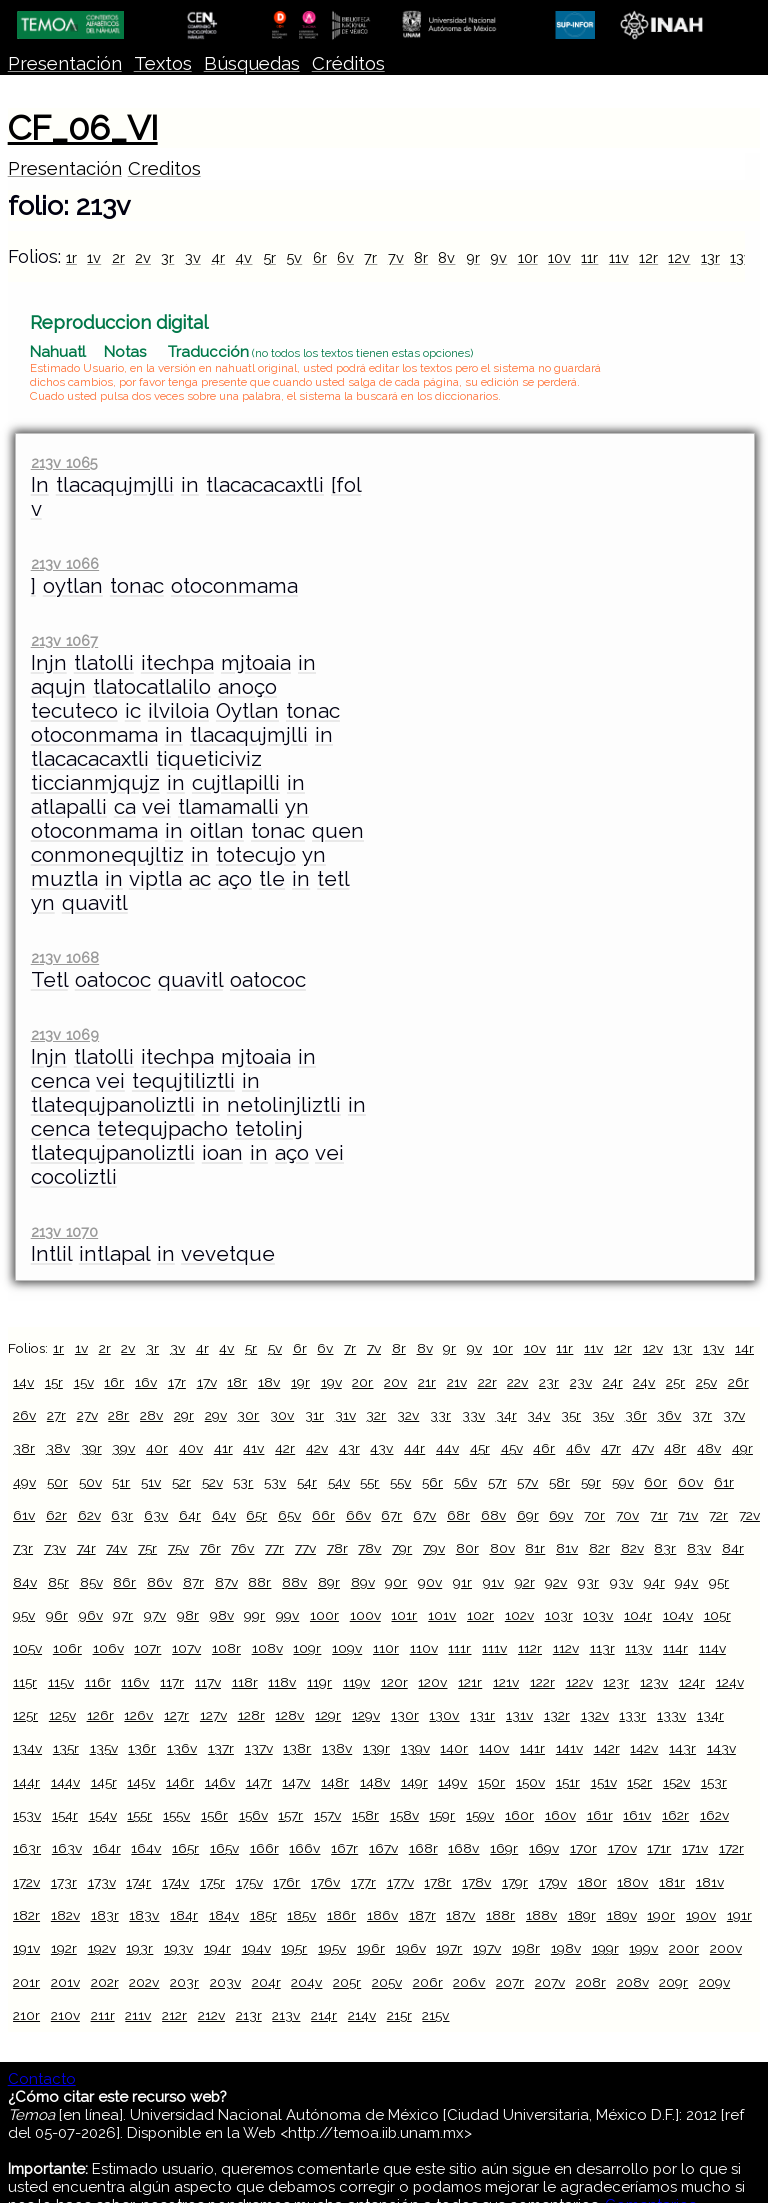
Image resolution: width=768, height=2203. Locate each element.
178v (476, 1882)
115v (61, 1682)
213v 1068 (65, 957)
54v (339, 1482)
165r (185, 1848)
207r (510, 1982)
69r (528, 1515)
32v (408, 1415)
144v (65, 1782)
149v (452, 1782)
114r (675, 1648)
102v (519, 1615)
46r (544, 1448)
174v (175, 1882)
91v (493, 1582)
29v (216, 1415)
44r (414, 1448)
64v (224, 1515)
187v (460, 1915)
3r (167, 257)
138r (297, 1748)
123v (654, 1682)
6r (320, 257)
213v (286, 2015)
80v (502, 1548)
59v (623, 1482)
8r (421, 257)
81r (535, 1548)
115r (25, 1682)
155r (139, 1815)
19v (331, 1382)
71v (688, 1515)
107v (186, 1648)
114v (712, 1648)
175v (249, 1882)
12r (648, 257)
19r (300, 1382)
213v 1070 (64, 1231)
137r (221, 1748)
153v (27, 1815)
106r (67, 1648)
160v (560, 1815)
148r (335, 1782)
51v (151, 1482)
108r (226, 1648)
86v (159, 1582)
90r (396, 1582)
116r (98, 1682)
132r (557, 1715)
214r (324, 2015)
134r (710, 1715)
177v (400, 1882)
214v (362, 2015)
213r (249, 2015)
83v (699, 1548)
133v (671, 1715)
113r (602, 1648)
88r (259, 1582)
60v (690, 1482)
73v (55, 1548)
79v (434, 1548)
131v (519, 1715)
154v (103, 1815)
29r (184, 1415)
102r (480, 1615)
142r (607, 1748)
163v (67, 1848)
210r (26, 2015)
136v (182, 1748)
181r (672, 1882)
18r (237, 1382)
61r (724, 1482)
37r (702, 1415)
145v (141, 1782)
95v (24, 1615)
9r (473, 257)
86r (124, 1582)
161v (637, 1815)
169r (504, 1848)
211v (138, 2015)
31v (345, 1415)
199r (605, 1948)
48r (675, 1448)
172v (26, 1882)
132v (595, 1715)
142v (644, 1748)
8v (446, 257)
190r (661, 1915)
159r (442, 1815)
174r (138, 1882)
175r (212, 1882)
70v (627, 1515)
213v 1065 (64, 462)
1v (94, 257)
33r (440, 1415)
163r (27, 1848)
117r (172, 1682)
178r (437, 1882)
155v (176, 1815)
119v (356, 1682)
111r (459, 1648)
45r (480, 1448)
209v (714, 1982)
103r (559, 1615)
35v (603, 1415)
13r (710, 257)
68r (458, 1515)
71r (659, 1515)
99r (254, 1615)
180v (632, 1882)
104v (678, 1615)
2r (118, 257)
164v (146, 1848)
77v (305, 1548)
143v (721, 1748)
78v (369, 1548)
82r (599, 1548)
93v (621, 1582)
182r (26, 1915)
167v (383, 1848)
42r (285, 1448)
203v (225, 1982)
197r (449, 1948)
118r (245, 1682)
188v (541, 1915)
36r (636, 1415)
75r (147, 1548)
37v (734, 1415)
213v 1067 (64, 640)
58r (559, 1482)
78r (337, 1548)
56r (432, 1482)
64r (190, 1515)
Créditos (348, 63)
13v (741, 257)
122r (542, 1682)
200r (684, 1948)
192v (102, 1948)
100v (365, 1615)
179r (515, 1882)
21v (457, 1382)
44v (447, 1448)
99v (287, 1615)
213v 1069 (65, 1034)
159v (480, 1815)
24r (613, 1382)
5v (294, 257)
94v (686, 1582)
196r (371, 1948)
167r (344, 1848)
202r (105, 1982)
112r (530, 1648)
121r (470, 1682)
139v (415, 1748)
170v (622, 1848)
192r (64, 1948)
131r (482, 1715)
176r (286, 1882)
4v (243, 257)
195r (294, 1948)
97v (155, 1615)
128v (289, 1715)
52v (212, 1482)
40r (157, 1448)
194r (217, 1948)
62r (56, 1515)
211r (103, 2015)
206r (428, 1982)
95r (719, 1582)
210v (65, 2015)
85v (91, 1582)
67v (424, 1515)
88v (294, 1582)
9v (498, 257)
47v (643, 1448)
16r (114, 1382)
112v (566, 1648)
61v (24, 1515)
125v (62, 1715)
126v (138, 1715)
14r (744, 1348)
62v (89, 1515)
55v (400, 1482)
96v (91, 1615)
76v (242, 1548)
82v (632, 1548)
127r (176, 1715)
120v (432, 1682)
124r (692, 1682)
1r (71, 257)
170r (583, 1848)
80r (467, 1548)
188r (500, 1915)
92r (525, 1582)
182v (65, 1915)
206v (469, 1982)
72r (718, 1515)
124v (730, 1682)
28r (118, 1415)
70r (594, 1515)
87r (193, 1582)
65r (256, 1515)
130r (405, 1715)
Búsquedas (252, 63)
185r (263, 1915)
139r (376, 1748)
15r (54, 1382)
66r (323, 1515)
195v (332, 1948)
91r (462, 1582)
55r (369, 1482)
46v (578, 1448)
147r (259, 1782)
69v (561, 1515)
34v (538, 1415)
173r (64, 1882)
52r (181, 1482)
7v (396, 257)
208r (591, 1982)
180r (592, 1882)
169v (544, 1848)
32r (376, 1415)
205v (387, 1982)
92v (556, 1582)
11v (619, 257)
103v (598, 1615)
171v (695, 1848)
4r (218, 257)
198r (526, 1948)
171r (659, 1848)
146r (180, 1782)
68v (493, 1515)
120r (394, 1682)
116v (135, 1682)
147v (296, 1782)
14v (23, 1382)
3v (193, 257)
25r (675, 1382)
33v (473, 1415)
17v (207, 1382)
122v (579, 1682)
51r (121, 1482)
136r (142, 1748)
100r (324, 1615)
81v (567, 1548)
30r (248, 1415)
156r (214, 1815)
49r (742, 1448)
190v (701, 1915)
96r (57, 1615)
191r (739, 1915)
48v (709, 1448)
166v (304, 1848)
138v (337, 1748)
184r (184, 1915)
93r (588, 1582)
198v (566, 1948)
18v (269, 1382)
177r (363, 1882)
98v (222, 1615)
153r (714, 1782)
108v (267, 1648)
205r (347, 1982)
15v (84, 1382)
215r (399, 2015)
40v (191, 1448)
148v (375, 1782)
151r (568, 1782)
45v (512, 1448)
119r (319, 1682)
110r (386, 1648)
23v (581, 1382)
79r (402, 1548)
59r (591, 1482)
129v (366, 1715)
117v (208, 1682)
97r (123, 1615)
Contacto (42, 2079)
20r (362, 1382)
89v (363, 1582)
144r (26, 1782)
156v (253, 1815)
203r (184, 1982)
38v (58, 1448)
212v (211, 2015)
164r (107, 1848)
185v (301, 1915)
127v (213, 1715)
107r (147, 1648)
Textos (163, 63)
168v (463, 1848)
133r (632, 1715)
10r (528, 257)
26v (24, 1415)
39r (91, 1448)
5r (269, 257)
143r (682, 1748)
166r (264, 1848)
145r (104, 1782)
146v (220, 1782)
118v (282, 1682)
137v (259, 1748)
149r (414, 1782)
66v (358, 1515)
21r (427, 1382)
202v (144, 1982)
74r (86, 1548)
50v (90, 1482)
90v (430, 1582)
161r (600, 1815)
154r (65, 1815)
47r (611, 1448)
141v (569, 1748)
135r (66, 1748)
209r (673, 1982)
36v (669, 1415)
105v (27, 1648)
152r (639, 1782)
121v (506, 1682)
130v (444, 1715)
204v (306, 1982)
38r (24, 1448)
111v (494, 1648)
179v (553, 1882)
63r (122, 1515)
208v (633, 1982)
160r (519, 1815)
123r (616, 1682)
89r (329, 1582)
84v (25, 1582)
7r (370, 257)
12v (679, 257)
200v (726, 1948)
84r (733, 1548)
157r (290, 1815)
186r (341, 1915)
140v (494, 1748)
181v (710, 1882)
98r (188, 1615)
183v (144, 1915)
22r (487, 1382)
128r (251, 1715)
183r (105, 1915)
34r (506, 1415)
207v (550, 1982)
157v (327, 1815)
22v (517, 1382)
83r (665, 1548)
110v (424, 1648)
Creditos (164, 168)
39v (123, 1448)
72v (749, 1515)
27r (56, 1415)
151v (604, 1782)
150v (530, 1782)
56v (465, 1482)
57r (497, 1482)
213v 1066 (65, 563)
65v (289, 1515)
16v (146, 1382)
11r (589, 257)
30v (282, 1415)
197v (487, 1948)
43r (349, 1448)
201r (26, 1982)
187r (422, 1915)
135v (104, 1748)
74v (116, 1548)
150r (491, 1782)
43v (381, 1448)
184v (224, 1915)
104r (638, 1615)
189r (582, 1915)
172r (731, 1848)
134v (27, 1748)
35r (571, 1415)
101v (442, 1615)
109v (347, 1648)
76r (210, 1548)
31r (314, 1415)
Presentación (65, 63)
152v (676, 1782)
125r (25, 1715)
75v (178, 1548)
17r (177, 1382)
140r (454, 1748)
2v (143, 257)
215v (435, 2015)
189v (622, 1915)
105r (717, 1615)
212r (174, 2015)
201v (65, 1982)
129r (328, 1715)
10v (559, 257)
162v (714, 1815)
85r (58, 1582)
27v (87, 1415)
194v (256, 1948)
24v (644, 1382)
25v (706, 1382)
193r (139, 1948)
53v (275, 1482)
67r (391, 1515)
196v (411, 1948)
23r (549, 1382)
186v (382, 1915)
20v (395, 1382)
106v (108, 1648)
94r (654, 1582)
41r (223, 1448)
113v (638, 1648)
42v (317, 1448)
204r (266, 1982)
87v (226, 1582)
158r (365, 1815)
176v (325, 1882)
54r (307, 1482)
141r (532, 1748)
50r (57, 1482)
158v (404, 1815)
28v (151, 1415)
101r (404, 1615)
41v (253, 1448)
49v (24, 1482)
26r (738, 1382)
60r (655, 1482)
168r (423, 1848)
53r (243, 1482)
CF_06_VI (83, 128)
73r (23, 1548)
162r (675, 1815)
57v (527, 1482)
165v (224, 1848)
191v (26, 1948)
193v (178, 1948)
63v (156, 1515)
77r (274, 1548)
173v (102, 1882)
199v (643, 1948)
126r (100, 1715)
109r (307, 1648)
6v (345, 257)
